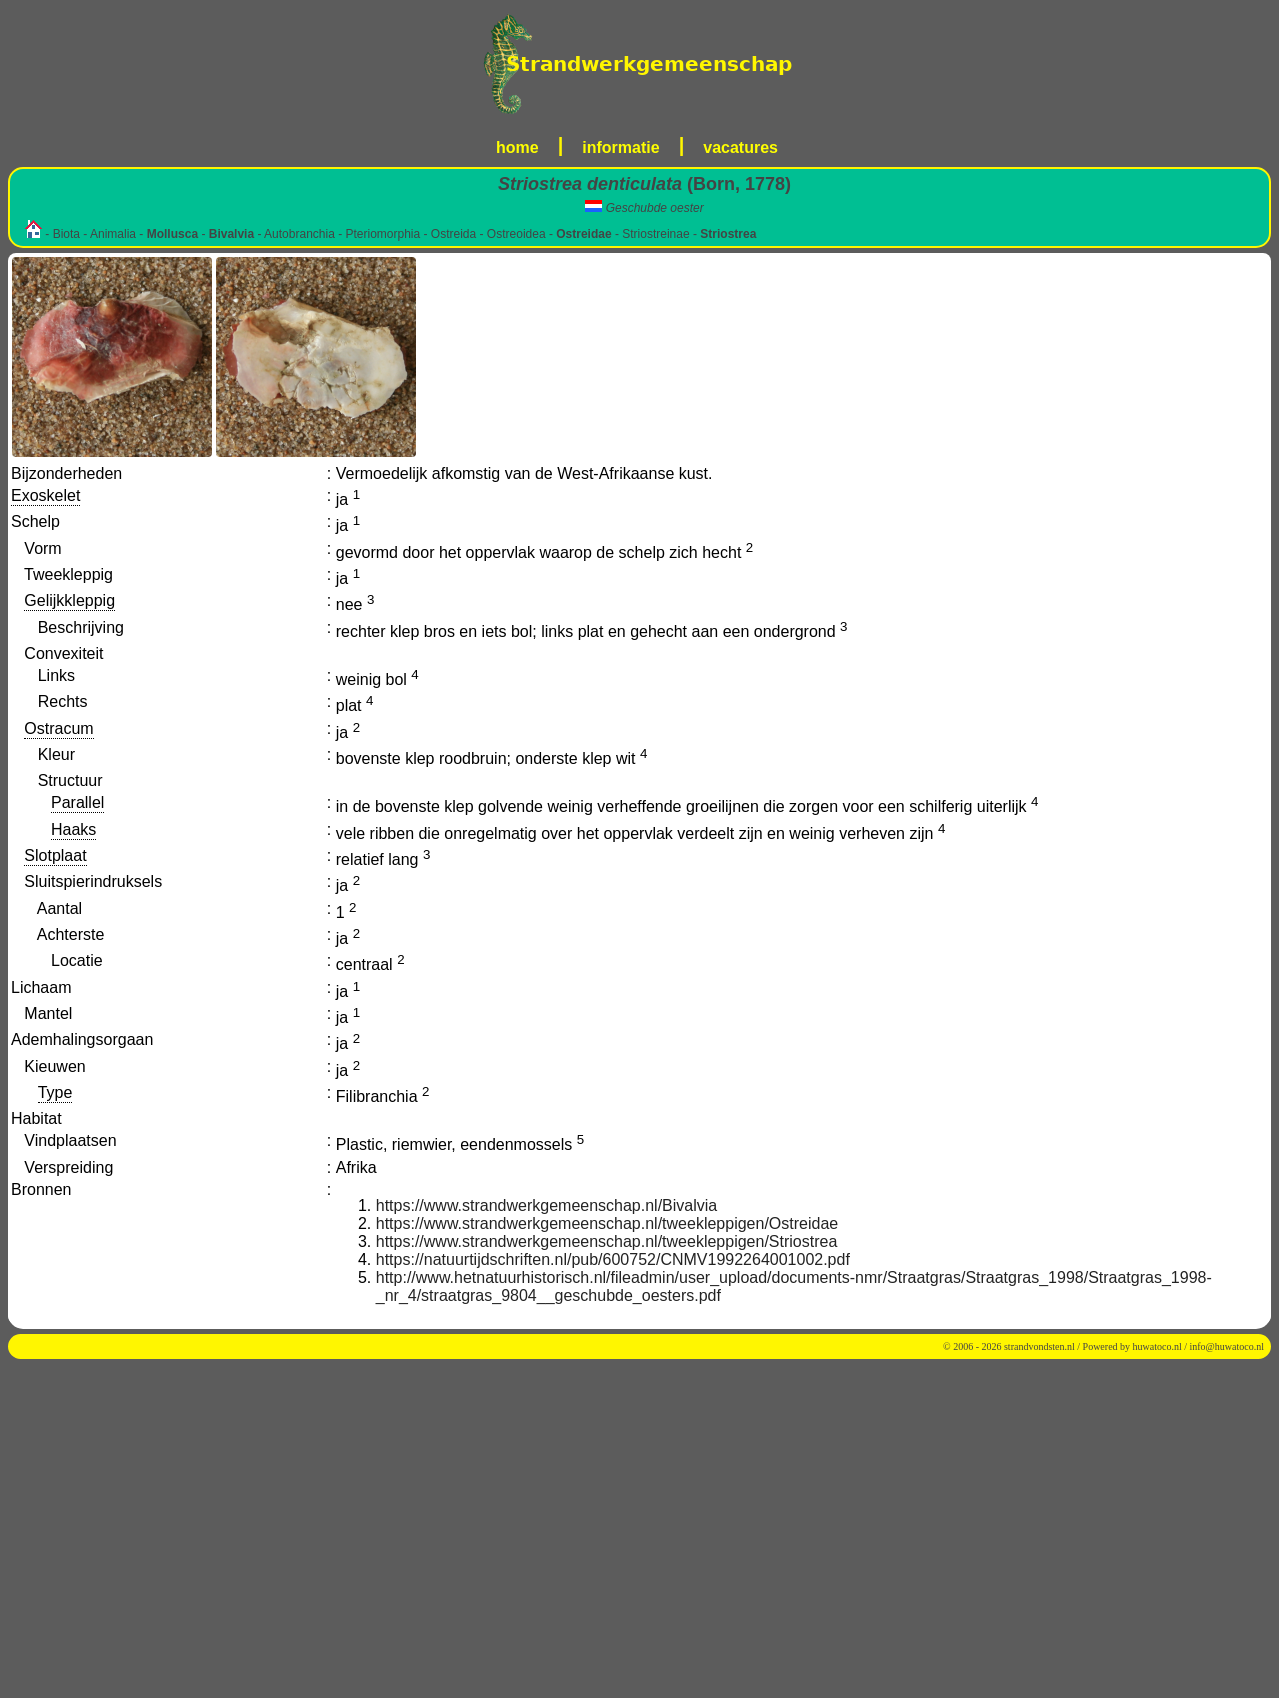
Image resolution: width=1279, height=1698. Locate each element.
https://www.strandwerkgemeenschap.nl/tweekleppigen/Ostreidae (607, 1223)
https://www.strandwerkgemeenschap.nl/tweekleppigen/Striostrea (607, 1241)
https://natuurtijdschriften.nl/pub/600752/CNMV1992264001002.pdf (613, 1259)
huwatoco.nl (1157, 1346)
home (517, 147)
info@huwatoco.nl (1227, 1346)
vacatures (740, 147)
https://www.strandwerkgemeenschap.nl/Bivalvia (547, 1205)
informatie (620, 147)
